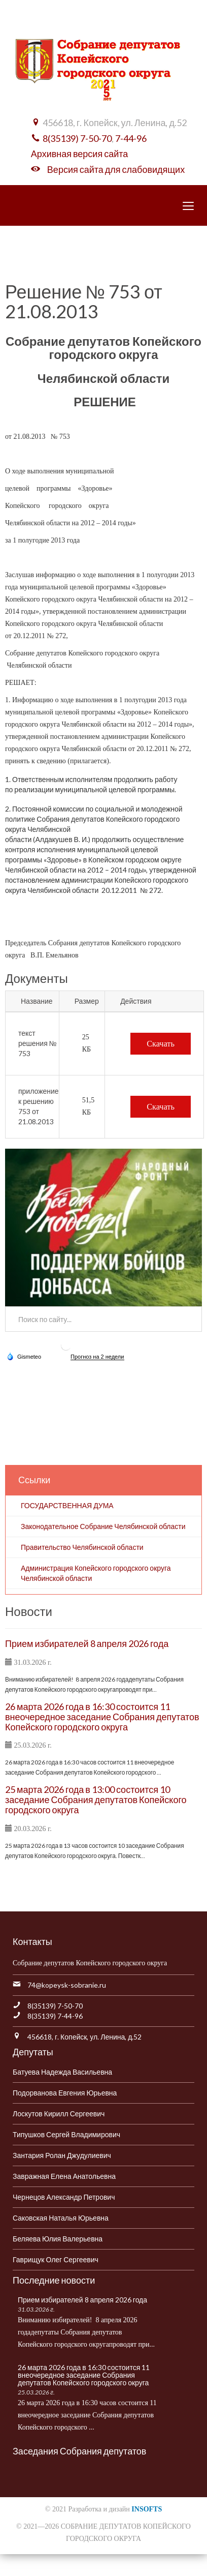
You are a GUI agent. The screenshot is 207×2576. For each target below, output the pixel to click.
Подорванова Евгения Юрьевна (65, 2092)
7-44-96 (131, 138)
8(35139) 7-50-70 (77, 138)
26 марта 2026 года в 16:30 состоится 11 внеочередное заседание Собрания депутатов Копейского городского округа (102, 1716)
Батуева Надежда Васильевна (62, 2072)
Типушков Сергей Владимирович (66, 2134)
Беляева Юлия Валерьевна (57, 2238)
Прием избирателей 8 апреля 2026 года (86, 1643)
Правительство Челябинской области (82, 1547)
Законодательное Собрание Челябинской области (103, 1526)
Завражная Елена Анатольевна (64, 2176)
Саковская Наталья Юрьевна (61, 2217)
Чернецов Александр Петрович (64, 2197)
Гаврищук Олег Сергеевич (55, 2259)
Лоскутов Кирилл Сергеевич (59, 2113)
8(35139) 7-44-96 (55, 2016)
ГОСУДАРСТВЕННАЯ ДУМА (67, 1505)
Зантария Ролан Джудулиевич (62, 2155)
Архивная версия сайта (79, 153)
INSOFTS (146, 2509)
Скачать (161, 1044)
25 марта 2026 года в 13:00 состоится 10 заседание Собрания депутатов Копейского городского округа (96, 1799)
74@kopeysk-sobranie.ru (66, 1985)
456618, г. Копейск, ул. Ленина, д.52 (84, 2036)
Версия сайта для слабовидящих (116, 169)
